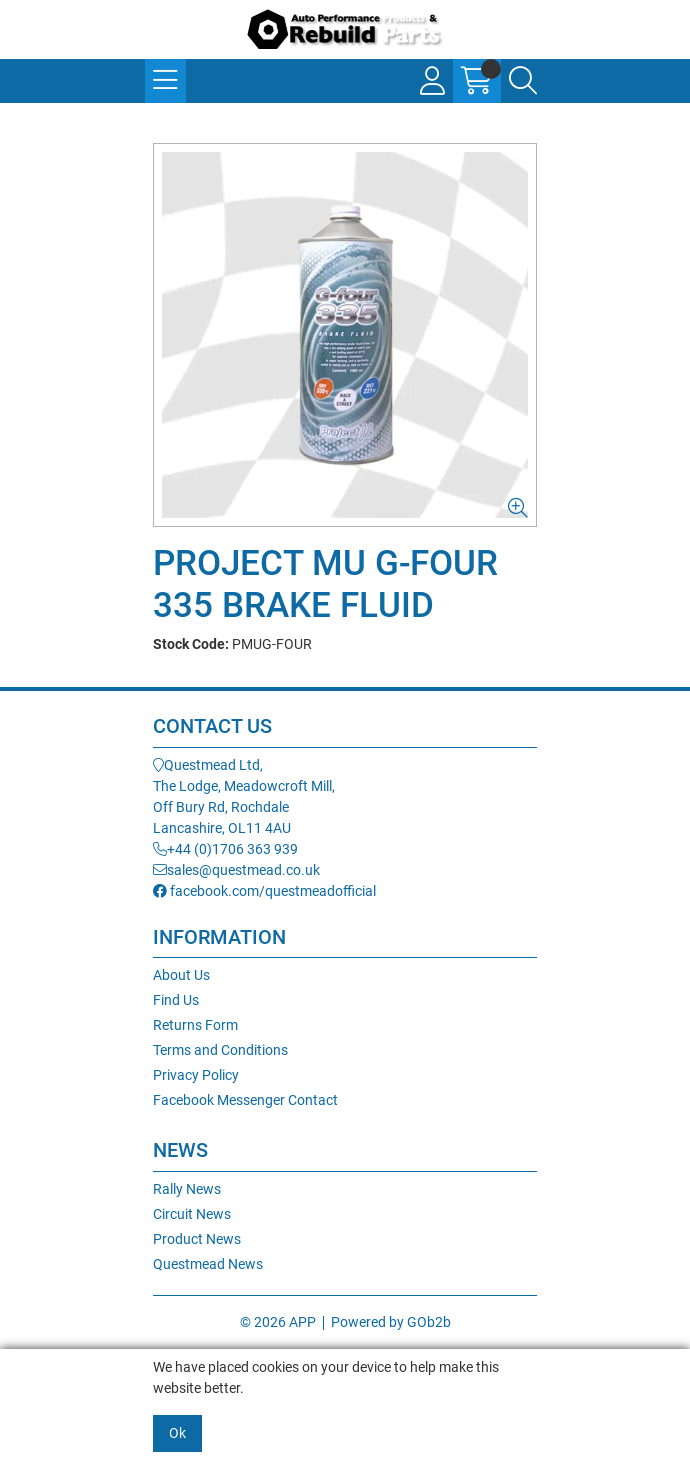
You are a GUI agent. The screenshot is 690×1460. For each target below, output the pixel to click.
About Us (181, 975)
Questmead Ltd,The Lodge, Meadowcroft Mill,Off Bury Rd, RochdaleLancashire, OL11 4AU (244, 796)
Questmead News (208, 1264)
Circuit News (192, 1214)
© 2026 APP (278, 1322)
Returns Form (195, 1025)
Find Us (176, 1000)
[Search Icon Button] (523, 81)
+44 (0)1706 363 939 (225, 849)
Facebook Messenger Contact (245, 1100)
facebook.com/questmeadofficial (264, 891)
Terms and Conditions (220, 1050)
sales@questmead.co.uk (236, 870)
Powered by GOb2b (391, 1322)
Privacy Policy (196, 1075)
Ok (177, 1433)
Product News (197, 1239)
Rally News (187, 1189)
